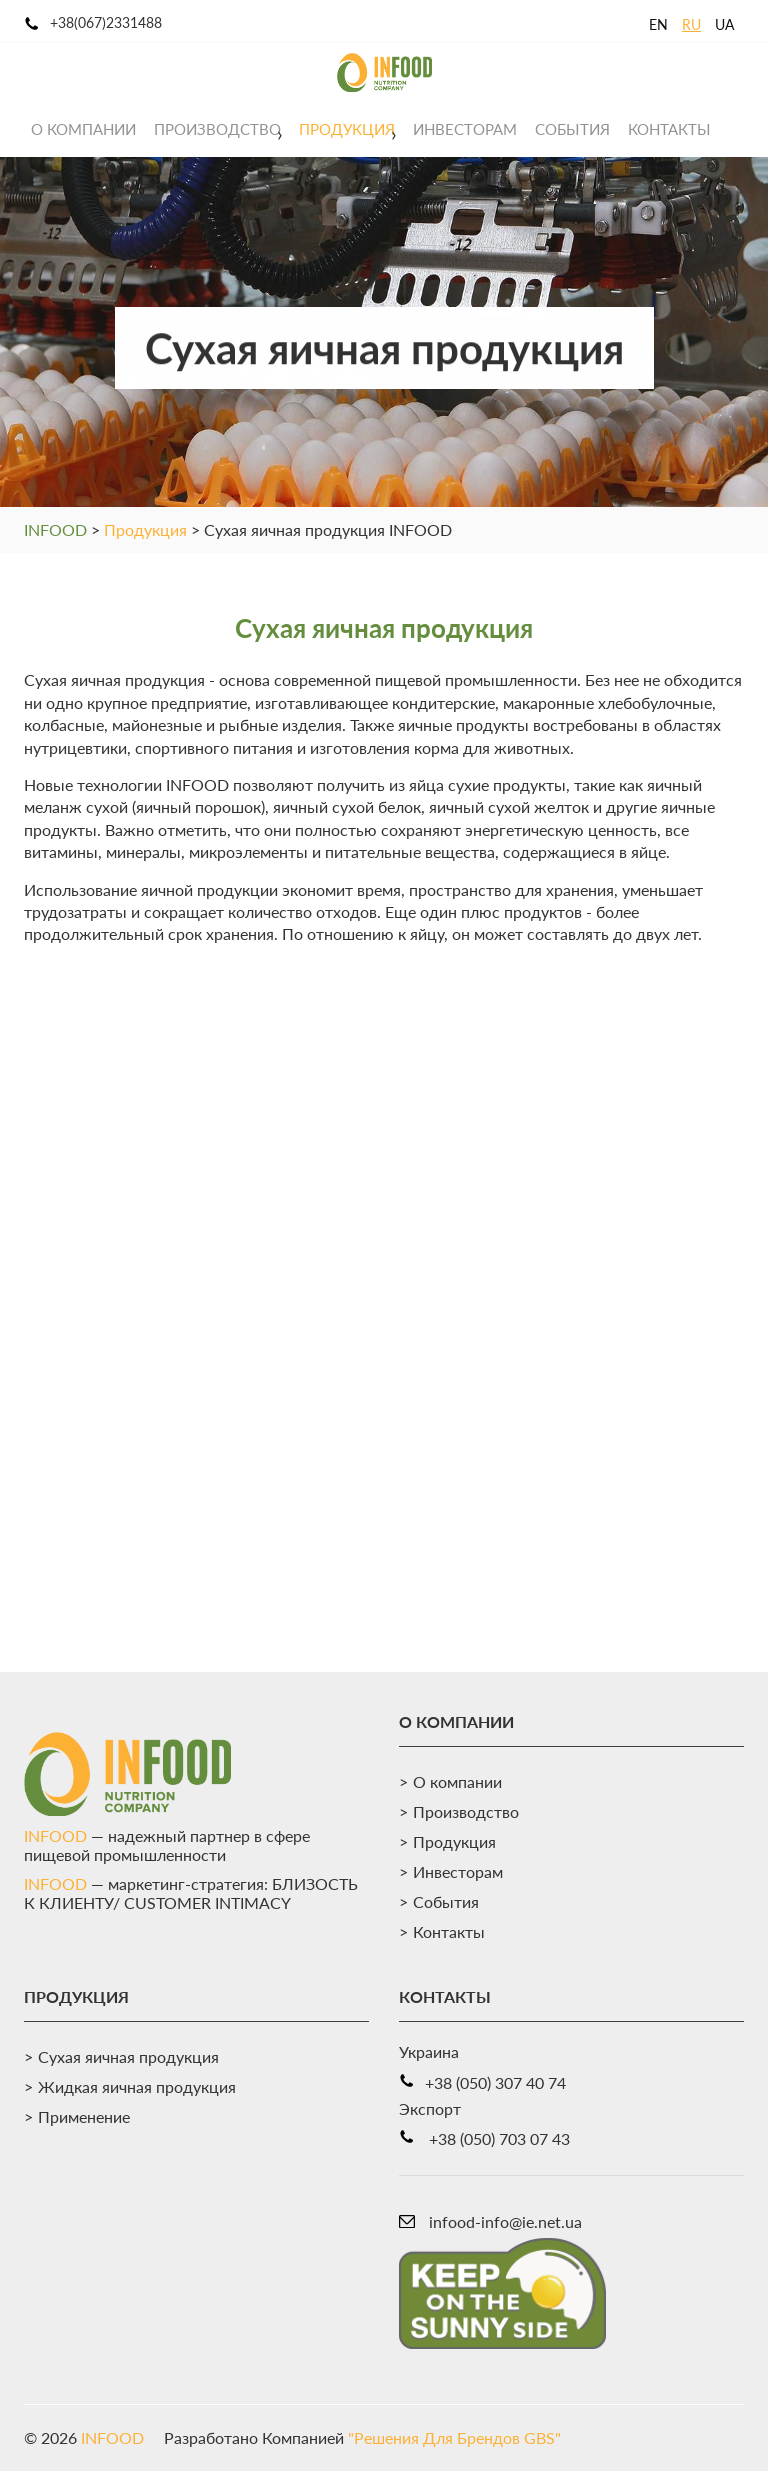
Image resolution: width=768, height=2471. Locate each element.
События (572, 129)
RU (691, 24)
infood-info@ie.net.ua (505, 2221)
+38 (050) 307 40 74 (495, 2082)
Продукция (347, 129)
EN (658, 24)
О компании (83, 129)
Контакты (669, 129)
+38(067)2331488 (106, 22)
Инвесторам (465, 129)
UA (724, 24)
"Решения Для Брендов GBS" (454, 2437)
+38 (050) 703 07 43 (499, 2138)
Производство (217, 129)
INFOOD (55, 529)
